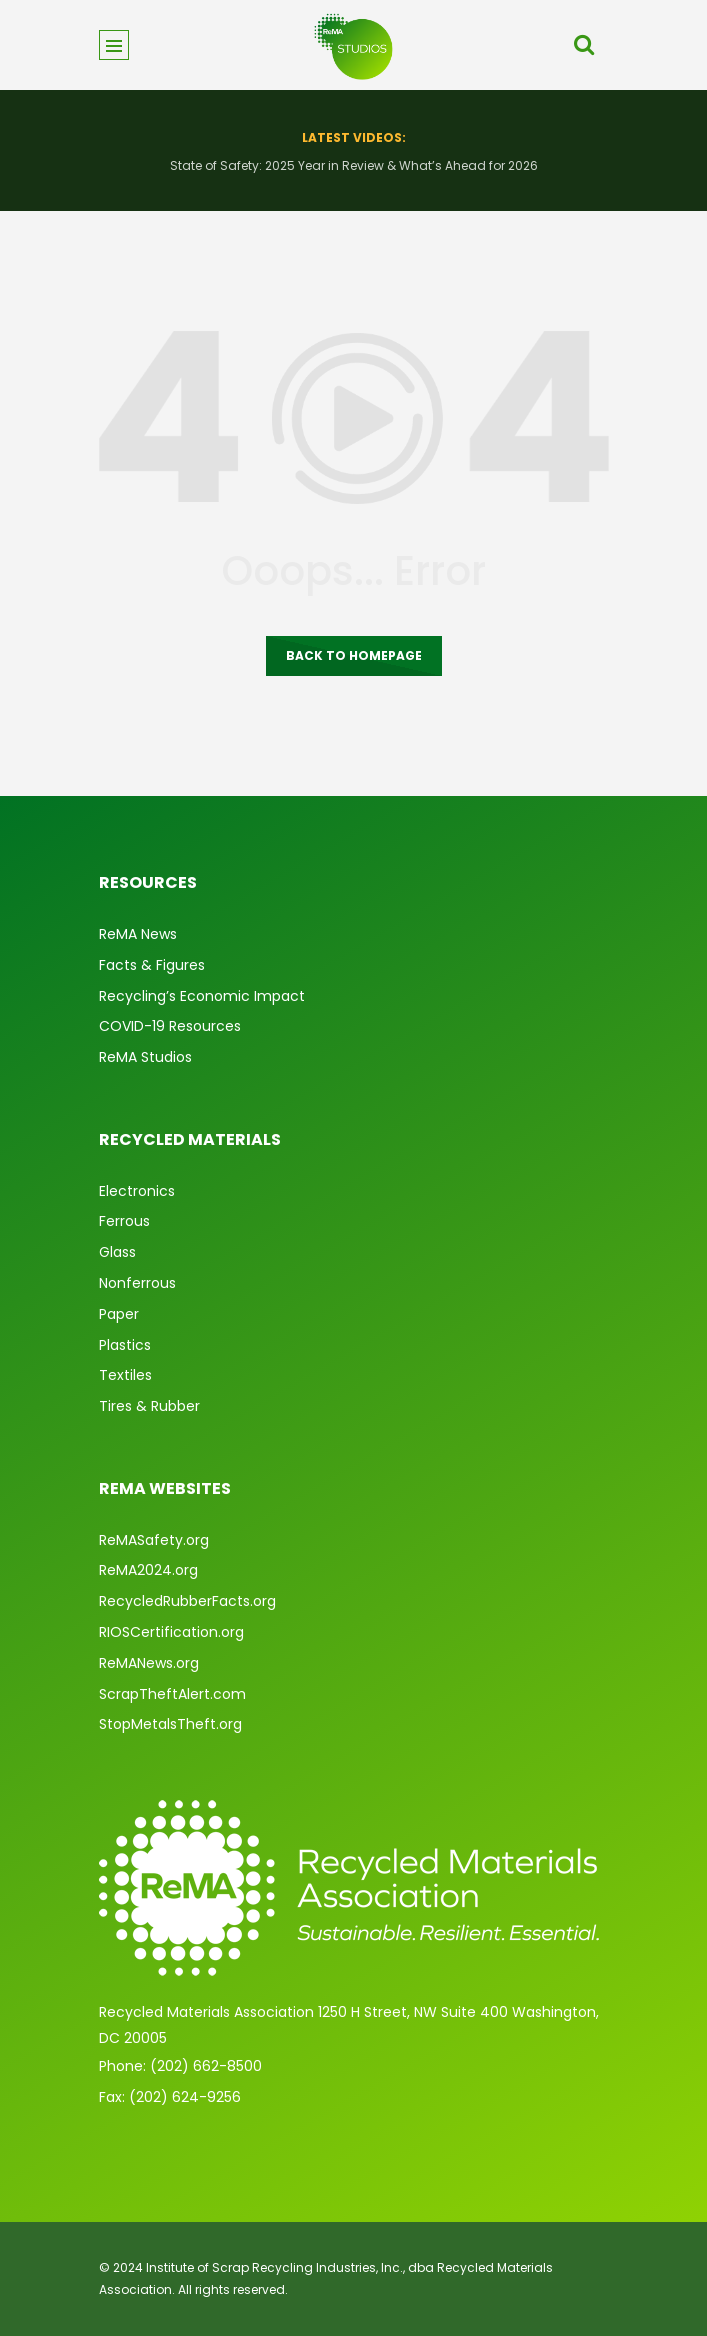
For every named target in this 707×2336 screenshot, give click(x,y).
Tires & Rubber (149, 1406)
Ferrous (124, 1221)
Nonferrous (137, 1283)
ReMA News (138, 934)
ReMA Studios (145, 1057)
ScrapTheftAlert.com (172, 1694)
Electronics (137, 1191)
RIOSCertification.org (171, 1632)
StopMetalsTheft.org (170, 1724)
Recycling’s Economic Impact (202, 996)
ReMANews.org (149, 1663)
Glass (117, 1252)
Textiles (125, 1375)
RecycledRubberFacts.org (187, 1601)
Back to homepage (354, 655)
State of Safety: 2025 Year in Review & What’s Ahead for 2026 (354, 165)
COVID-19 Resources (170, 1026)
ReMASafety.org (154, 1540)
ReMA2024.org (148, 1570)
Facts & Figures (152, 965)
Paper (119, 1314)
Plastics (125, 1345)
